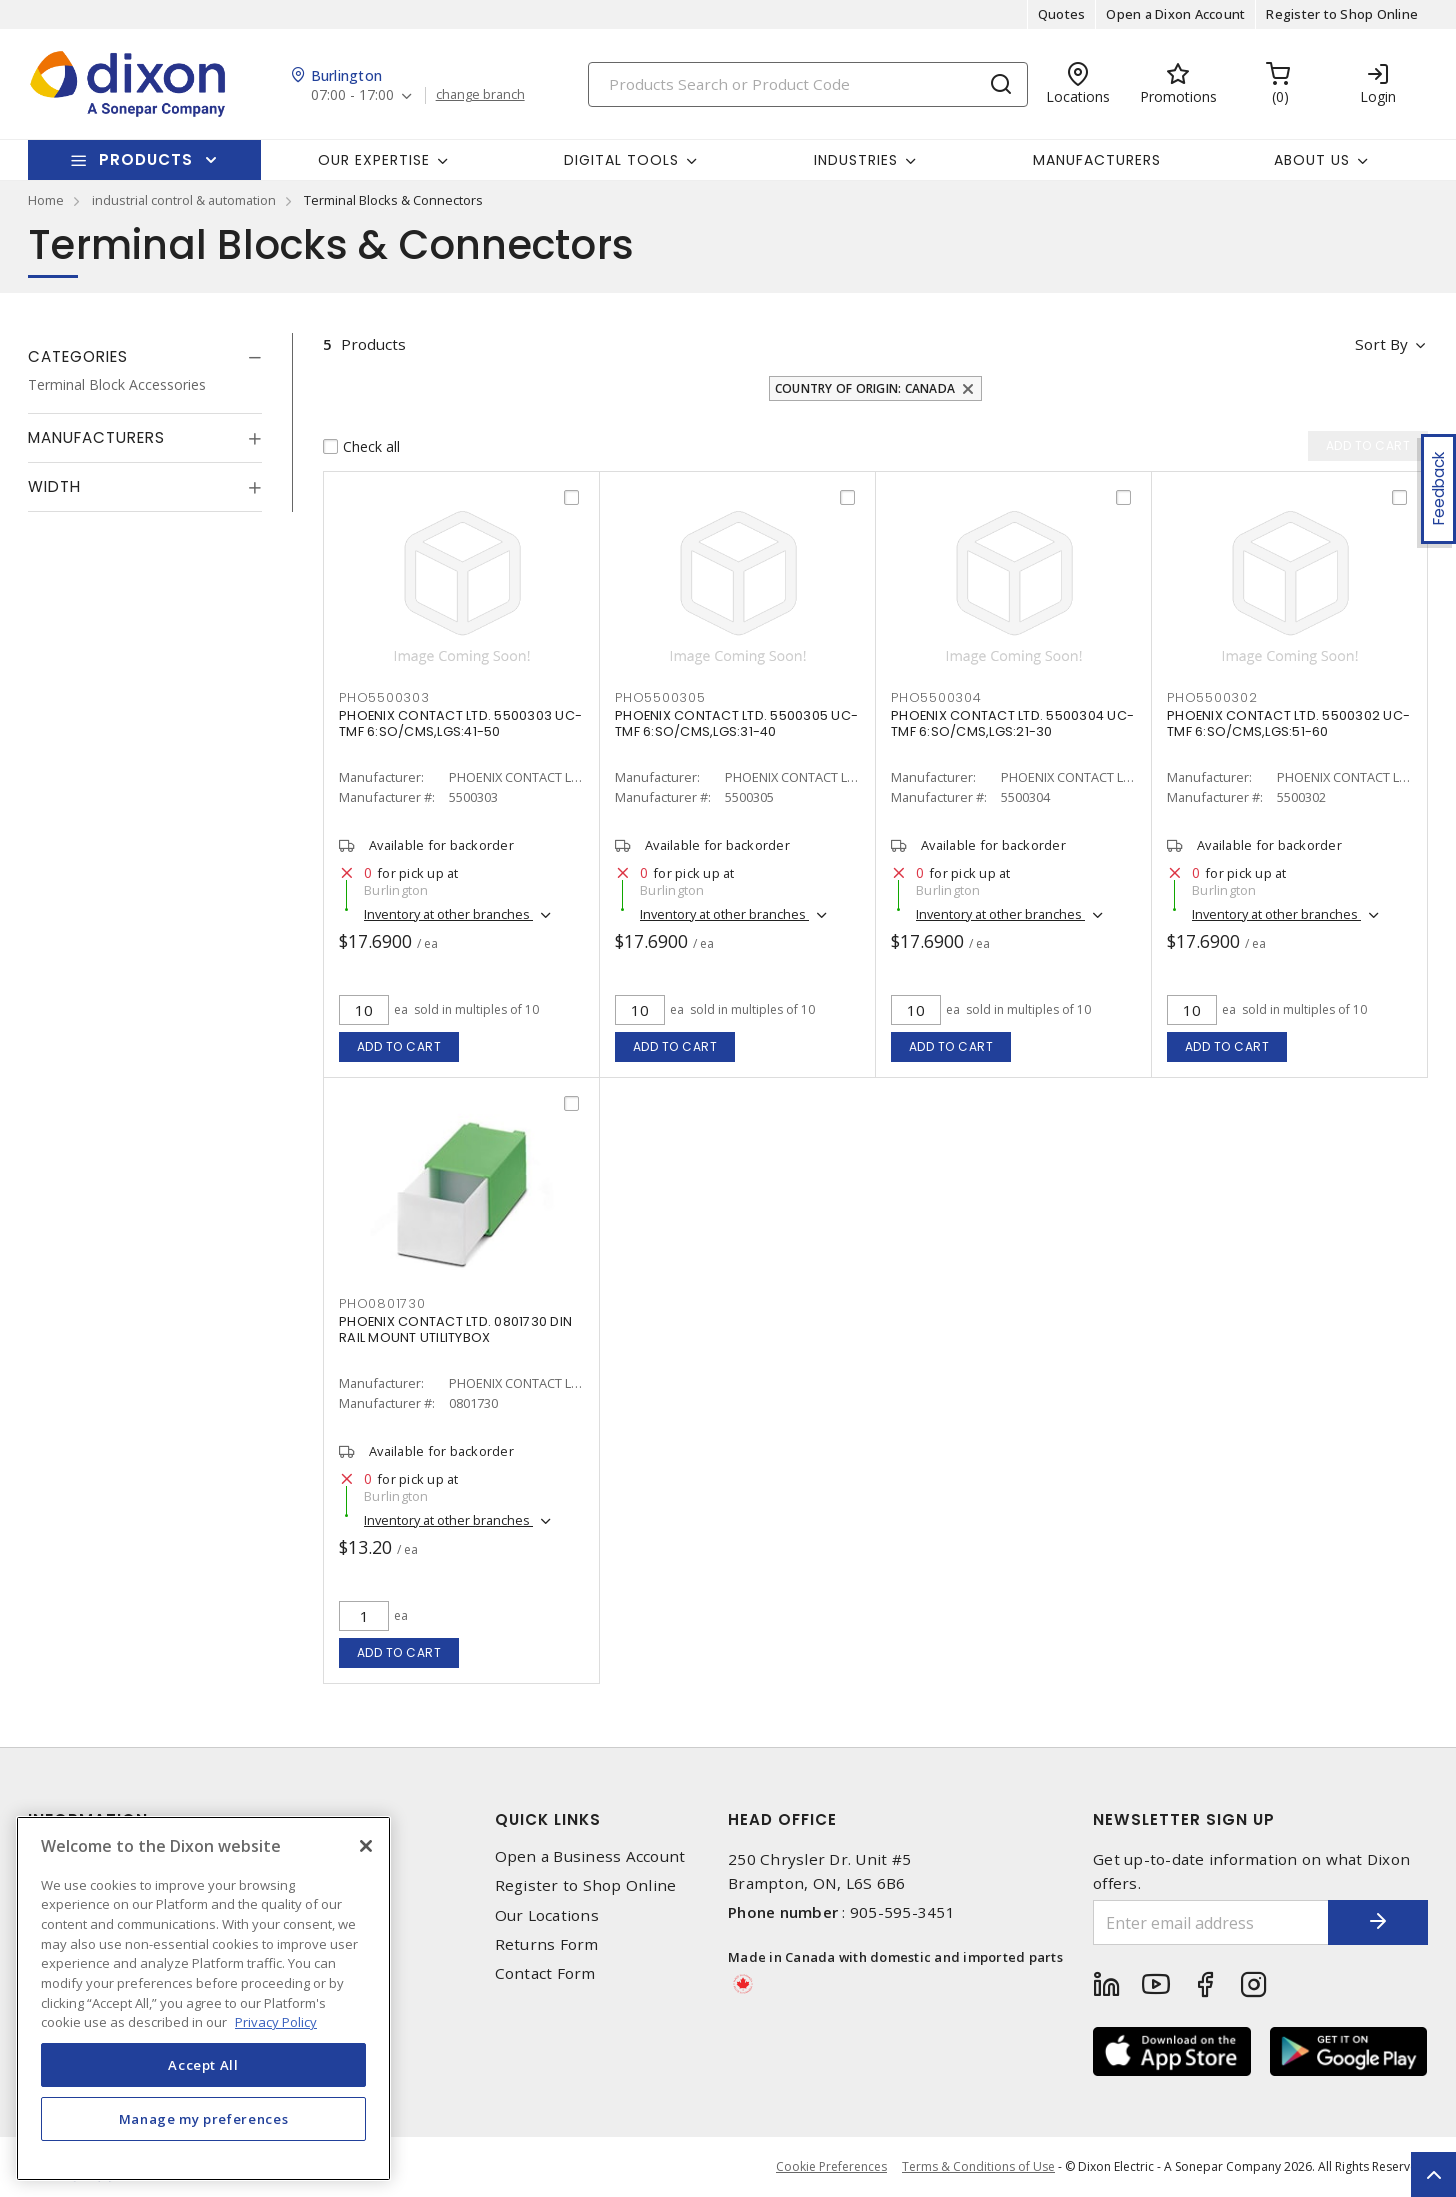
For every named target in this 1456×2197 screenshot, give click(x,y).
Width (54, 486)
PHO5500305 (660, 697)
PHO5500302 (1212, 697)
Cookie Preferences (831, 2167)
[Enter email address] (1211, 1922)
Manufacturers (1097, 160)
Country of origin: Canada (865, 388)
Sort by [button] (1381, 344)
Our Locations (547, 1915)
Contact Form (545, 1973)
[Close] (366, 1846)
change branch (480, 95)
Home (46, 200)
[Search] (808, 84)
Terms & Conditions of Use (978, 2166)
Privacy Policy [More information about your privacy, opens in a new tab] (276, 2022)
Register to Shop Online (1342, 14)
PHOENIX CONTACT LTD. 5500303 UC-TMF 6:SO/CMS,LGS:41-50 (460, 723)
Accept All (203, 2065)
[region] (203, 1998)
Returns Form (547, 1944)
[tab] (145, 357)
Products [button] (146, 159)
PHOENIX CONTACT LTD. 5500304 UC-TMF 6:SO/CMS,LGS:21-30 (1012, 723)
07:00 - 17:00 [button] (352, 95)
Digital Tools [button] (621, 160)
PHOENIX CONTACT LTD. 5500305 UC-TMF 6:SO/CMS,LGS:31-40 (736, 723)
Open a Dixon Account (1175, 14)
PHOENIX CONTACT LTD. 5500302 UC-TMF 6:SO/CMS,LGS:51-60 (1288, 723)
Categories (78, 356)
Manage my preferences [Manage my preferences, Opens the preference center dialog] (204, 2119)
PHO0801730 (382, 1303)
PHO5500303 (384, 697)
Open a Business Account (590, 1856)
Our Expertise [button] (374, 160)
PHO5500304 (936, 697)
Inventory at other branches (448, 914)
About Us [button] (1312, 160)
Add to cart (399, 1046)
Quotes (1062, 14)
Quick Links (548, 1819)
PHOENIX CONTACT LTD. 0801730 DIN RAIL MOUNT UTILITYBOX (455, 1329)
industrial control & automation (184, 200)
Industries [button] (856, 160)
